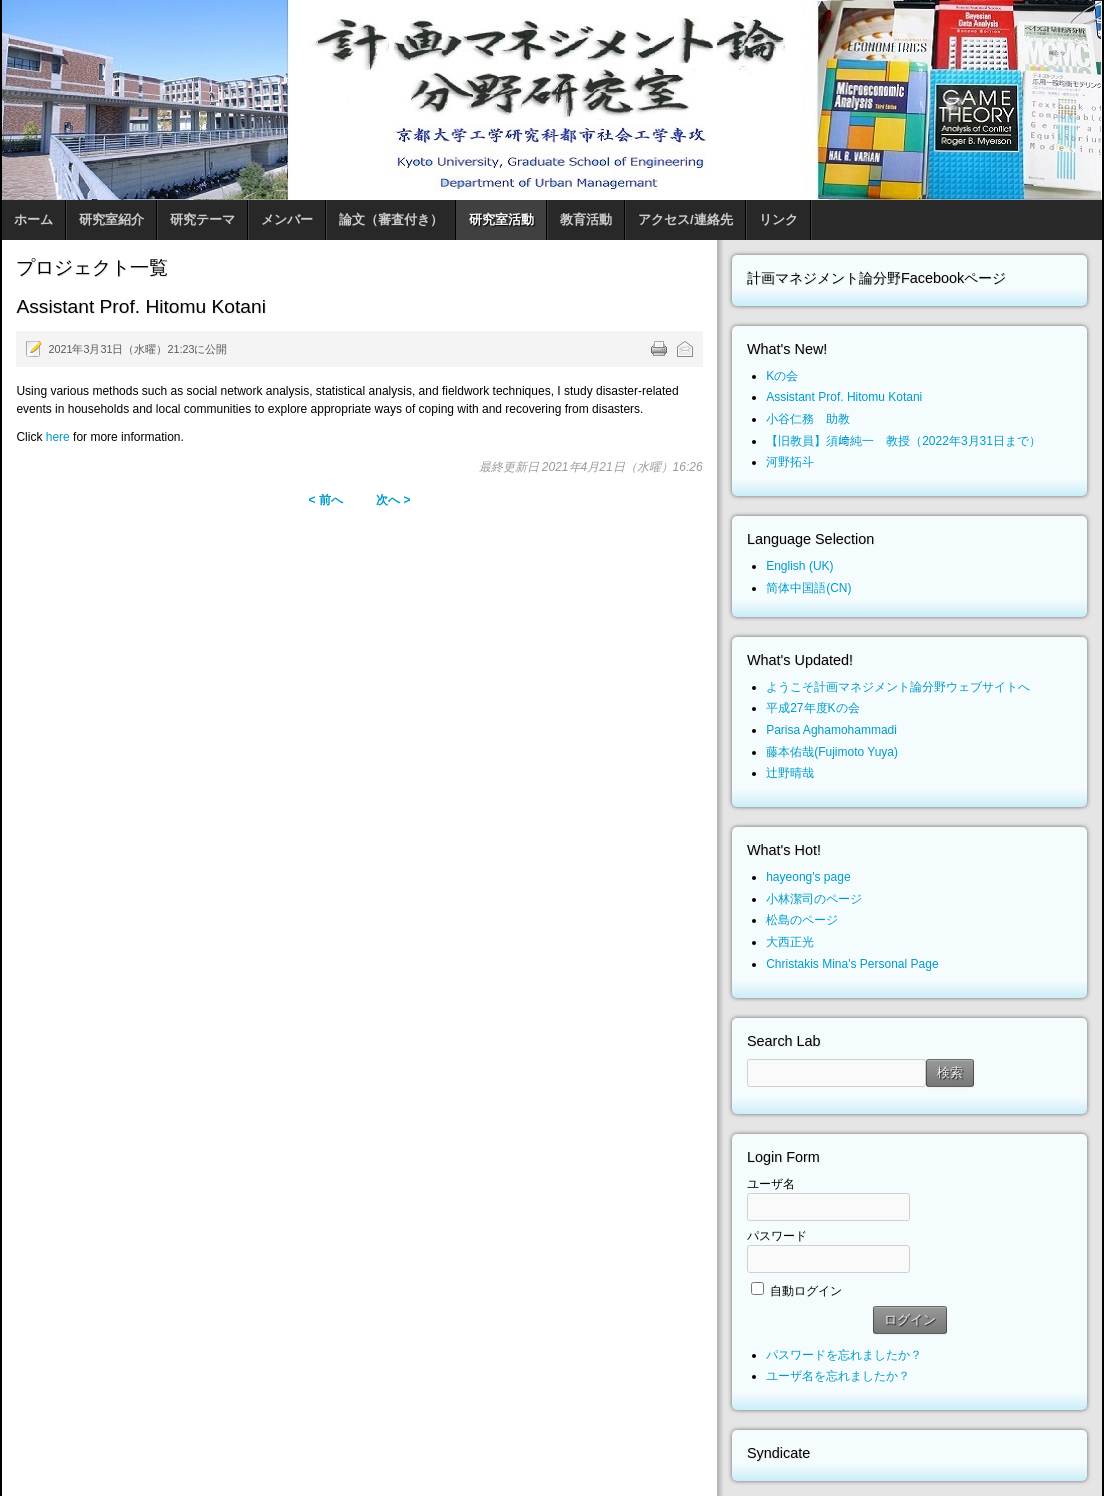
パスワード (777, 1236)
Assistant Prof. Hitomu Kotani (844, 397)
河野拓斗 (790, 462)
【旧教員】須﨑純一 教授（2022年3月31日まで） (903, 441)
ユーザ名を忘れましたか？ (838, 1376)
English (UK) (799, 566)
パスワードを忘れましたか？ (844, 1355)
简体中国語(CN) (808, 588)
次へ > (393, 500)
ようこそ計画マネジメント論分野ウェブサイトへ (898, 687)
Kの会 (782, 376)
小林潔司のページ (814, 899)
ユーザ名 (771, 1184)
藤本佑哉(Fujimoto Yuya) (832, 752)
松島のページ (802, 920)
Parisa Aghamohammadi (831, 730)
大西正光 (790, 942)
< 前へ (325, 500)
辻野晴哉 (790, 773)
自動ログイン (806, 1291)
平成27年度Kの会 (812, 708)
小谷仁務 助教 (808, 419)
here (58, 437)
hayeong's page (808, 877)
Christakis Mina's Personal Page (852, 964)
